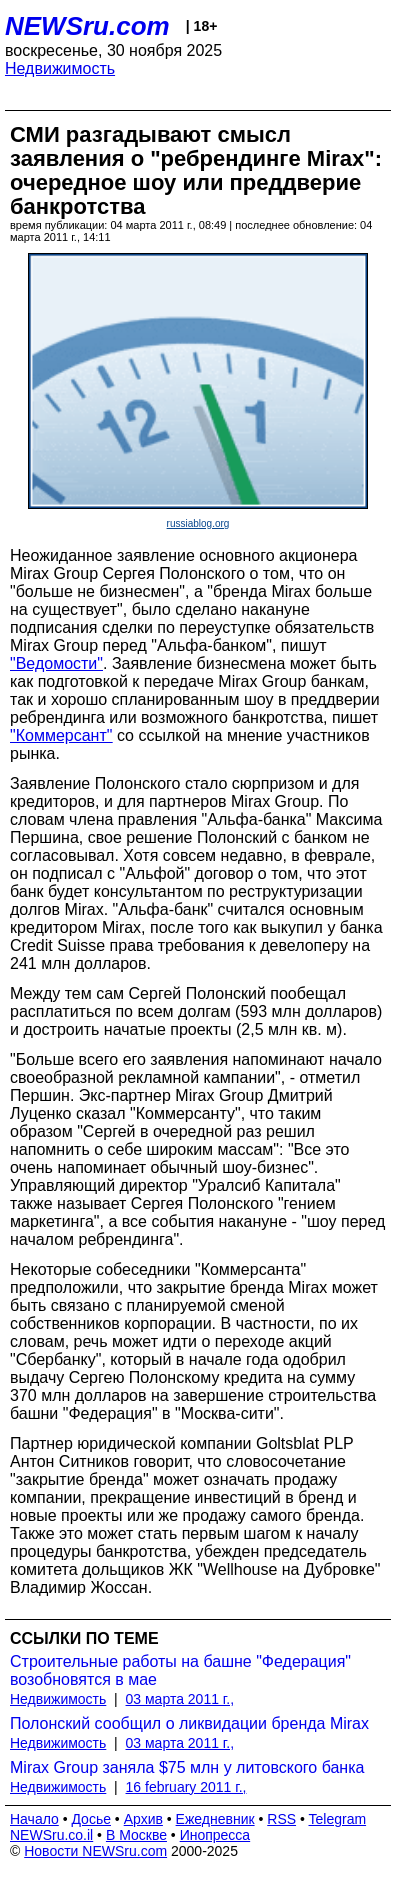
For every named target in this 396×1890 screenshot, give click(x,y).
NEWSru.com (87, 26)
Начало (34, 1819)
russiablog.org (198, 523)
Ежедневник (215, 1819)
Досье (91, 1819)
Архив (143, 1819)
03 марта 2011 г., (180, 1699)
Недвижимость (60, 68)
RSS (281, 1819)
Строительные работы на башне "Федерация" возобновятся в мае (180, 1670)
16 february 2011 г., (186, 1787)
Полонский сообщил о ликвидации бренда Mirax (189, 1723)
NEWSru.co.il (51, 1835)
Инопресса (215, 1835)
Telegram (338, 1819)
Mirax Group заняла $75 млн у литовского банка (187, 1767)
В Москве (136, 1835)
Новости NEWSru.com (95, 1851)
